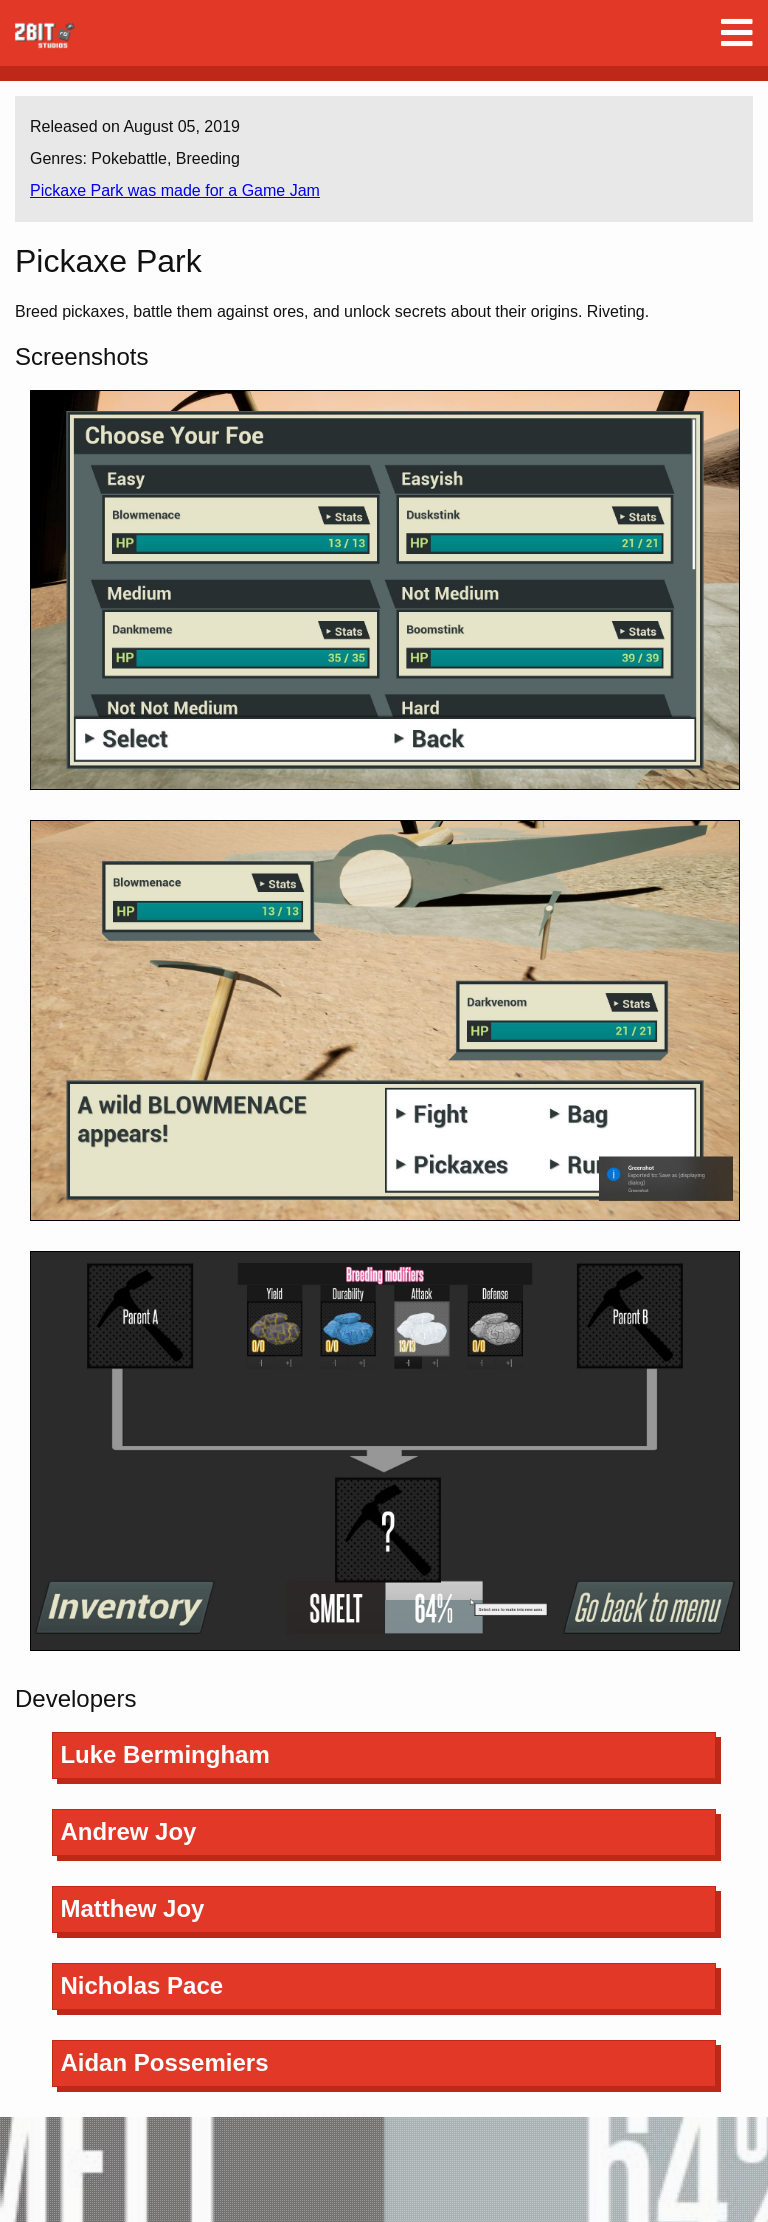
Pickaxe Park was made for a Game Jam (175, 190)
